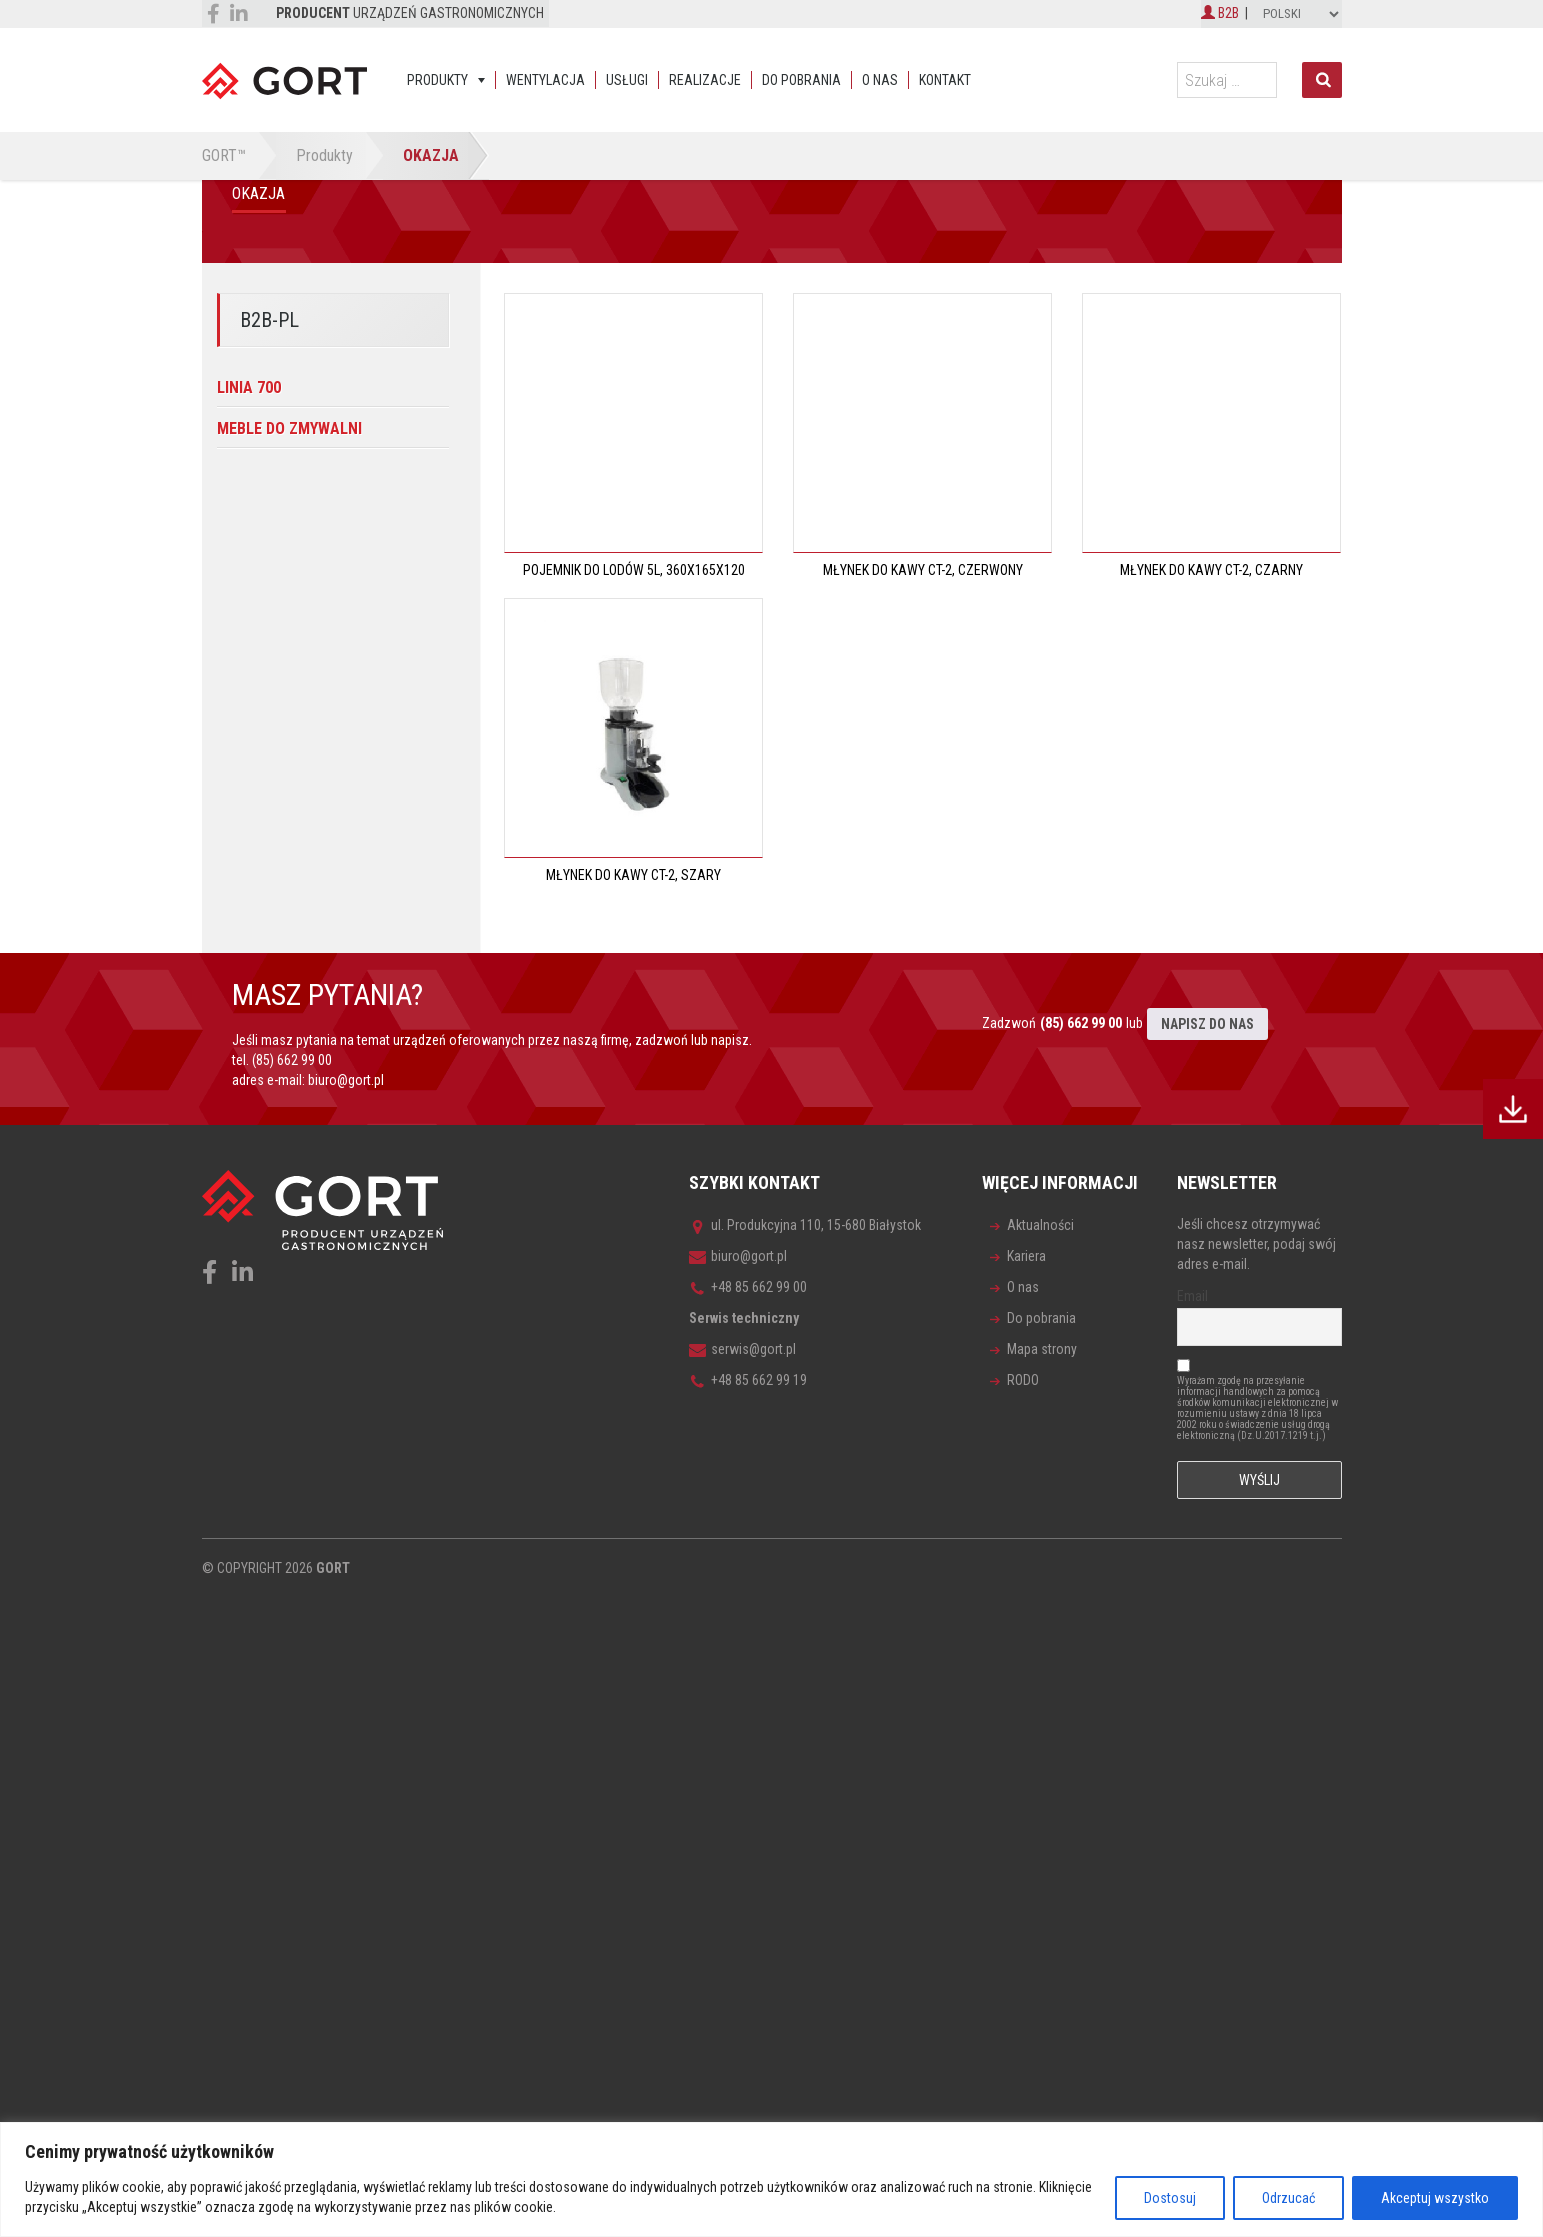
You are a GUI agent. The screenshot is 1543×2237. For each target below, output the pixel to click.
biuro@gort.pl (346, 1080)
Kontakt (945, 80)
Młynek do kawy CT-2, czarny (1211, 570)
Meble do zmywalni (289, 428)
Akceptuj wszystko (1435, 2198)
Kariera (1026, 1256)
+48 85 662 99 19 (748, 1380)
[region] (771, 2179)
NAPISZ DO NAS (1207, 1024)
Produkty (437, 80)
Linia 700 (249, 387)
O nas (880, 80)
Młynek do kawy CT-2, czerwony (923, 570)
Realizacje (705, 80)
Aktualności (1040, 1225)
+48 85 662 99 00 (748, 1287)
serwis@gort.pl (742, 1349)
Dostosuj (1170, 2198)
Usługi (627, 80)
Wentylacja (545, 80)
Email (1192, 1296)
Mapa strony (1042, 1349)
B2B (1220, 13)
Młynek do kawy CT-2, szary (633, 875)
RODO (1023, 1380)
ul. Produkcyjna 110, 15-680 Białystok (805, 1225)
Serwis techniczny (744, 1318)
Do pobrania (801, 80)
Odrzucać (1288, 2198)
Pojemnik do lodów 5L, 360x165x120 (634, 570)
